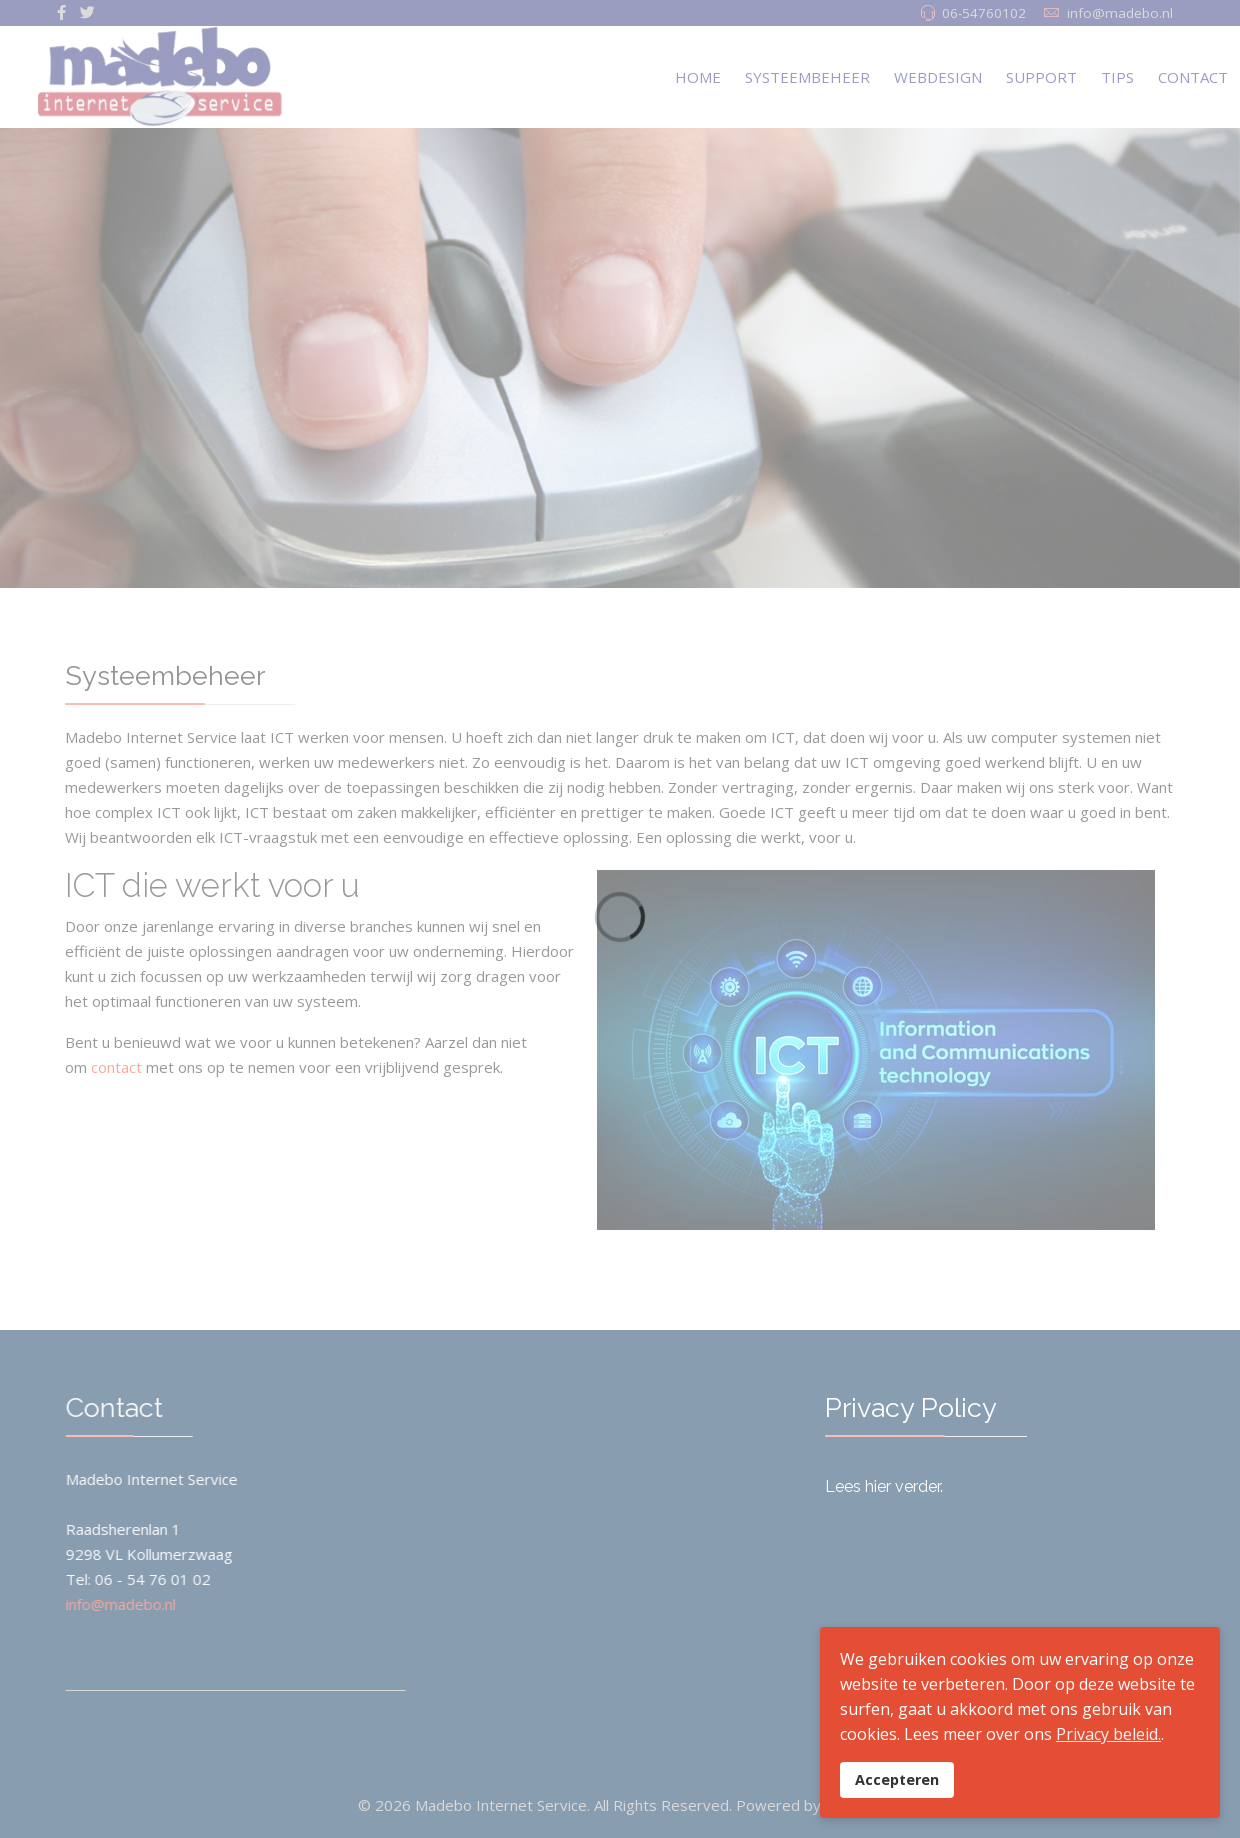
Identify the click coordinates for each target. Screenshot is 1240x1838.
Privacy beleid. (1108, 1734)
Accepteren (897, 1779)
